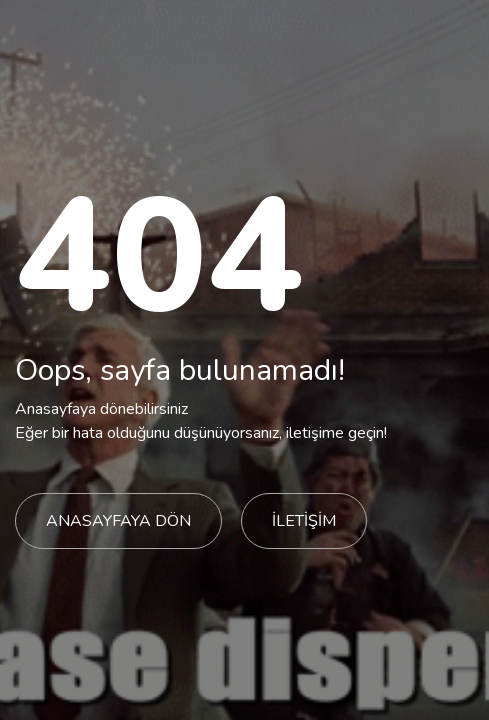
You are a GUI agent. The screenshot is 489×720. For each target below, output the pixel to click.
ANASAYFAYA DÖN (118, 521)
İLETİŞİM (304, 521)
